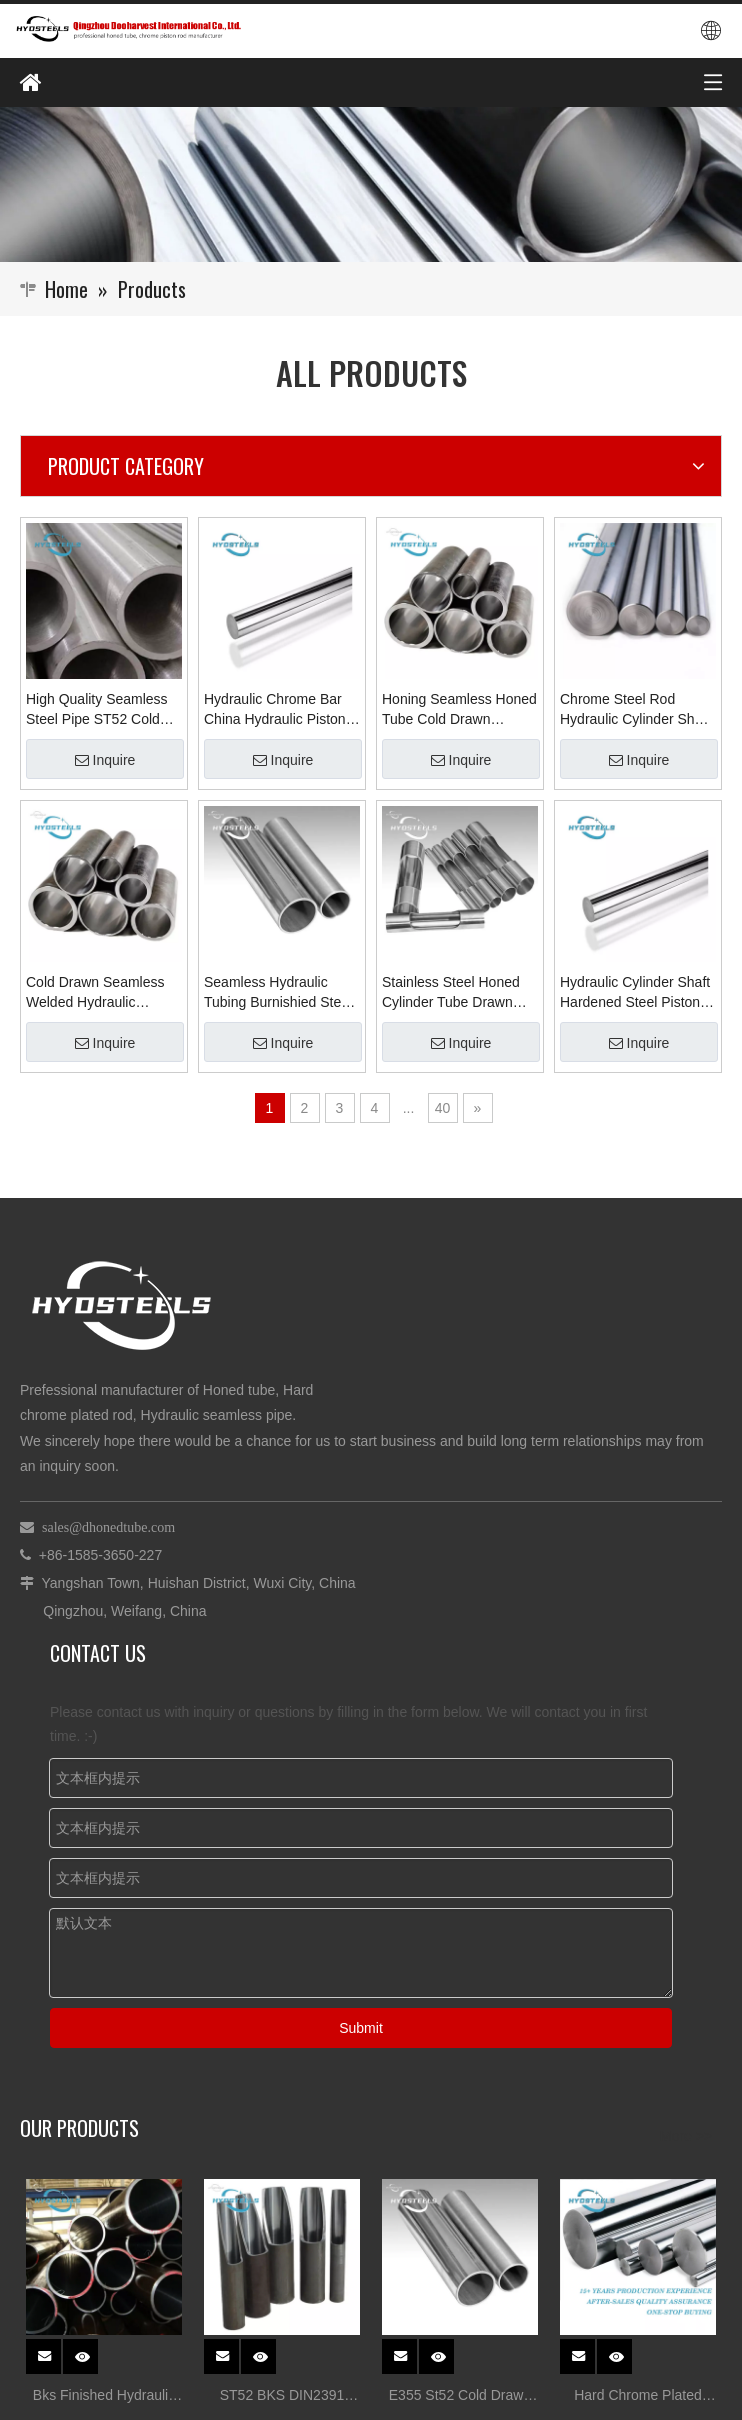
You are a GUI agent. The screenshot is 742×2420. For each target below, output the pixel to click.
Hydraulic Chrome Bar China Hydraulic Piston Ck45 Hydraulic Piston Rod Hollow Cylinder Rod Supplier (275, 710)
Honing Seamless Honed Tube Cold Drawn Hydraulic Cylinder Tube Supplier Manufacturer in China (459, 710)
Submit (361, 2028)
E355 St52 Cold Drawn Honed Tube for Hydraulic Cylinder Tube (460, 2397)
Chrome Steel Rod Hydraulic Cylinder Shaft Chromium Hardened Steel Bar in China (635, 710)
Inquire (105, 760)
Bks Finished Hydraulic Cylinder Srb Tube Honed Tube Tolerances (104, 2397)
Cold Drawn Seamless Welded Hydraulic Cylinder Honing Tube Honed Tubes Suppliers (99, 993)
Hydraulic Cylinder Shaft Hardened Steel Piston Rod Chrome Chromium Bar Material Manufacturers (635, 993)
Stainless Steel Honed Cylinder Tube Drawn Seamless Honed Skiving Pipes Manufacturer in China (460, 993)
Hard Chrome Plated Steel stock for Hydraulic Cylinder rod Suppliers (638, 2397)
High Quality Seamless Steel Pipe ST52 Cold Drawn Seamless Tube (97, 710)
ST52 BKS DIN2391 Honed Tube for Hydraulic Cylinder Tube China (282, 2397)
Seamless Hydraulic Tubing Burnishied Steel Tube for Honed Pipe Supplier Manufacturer (278, 993)
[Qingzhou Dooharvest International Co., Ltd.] (371, 184)
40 (443, 1108)
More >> (686, 2136)
